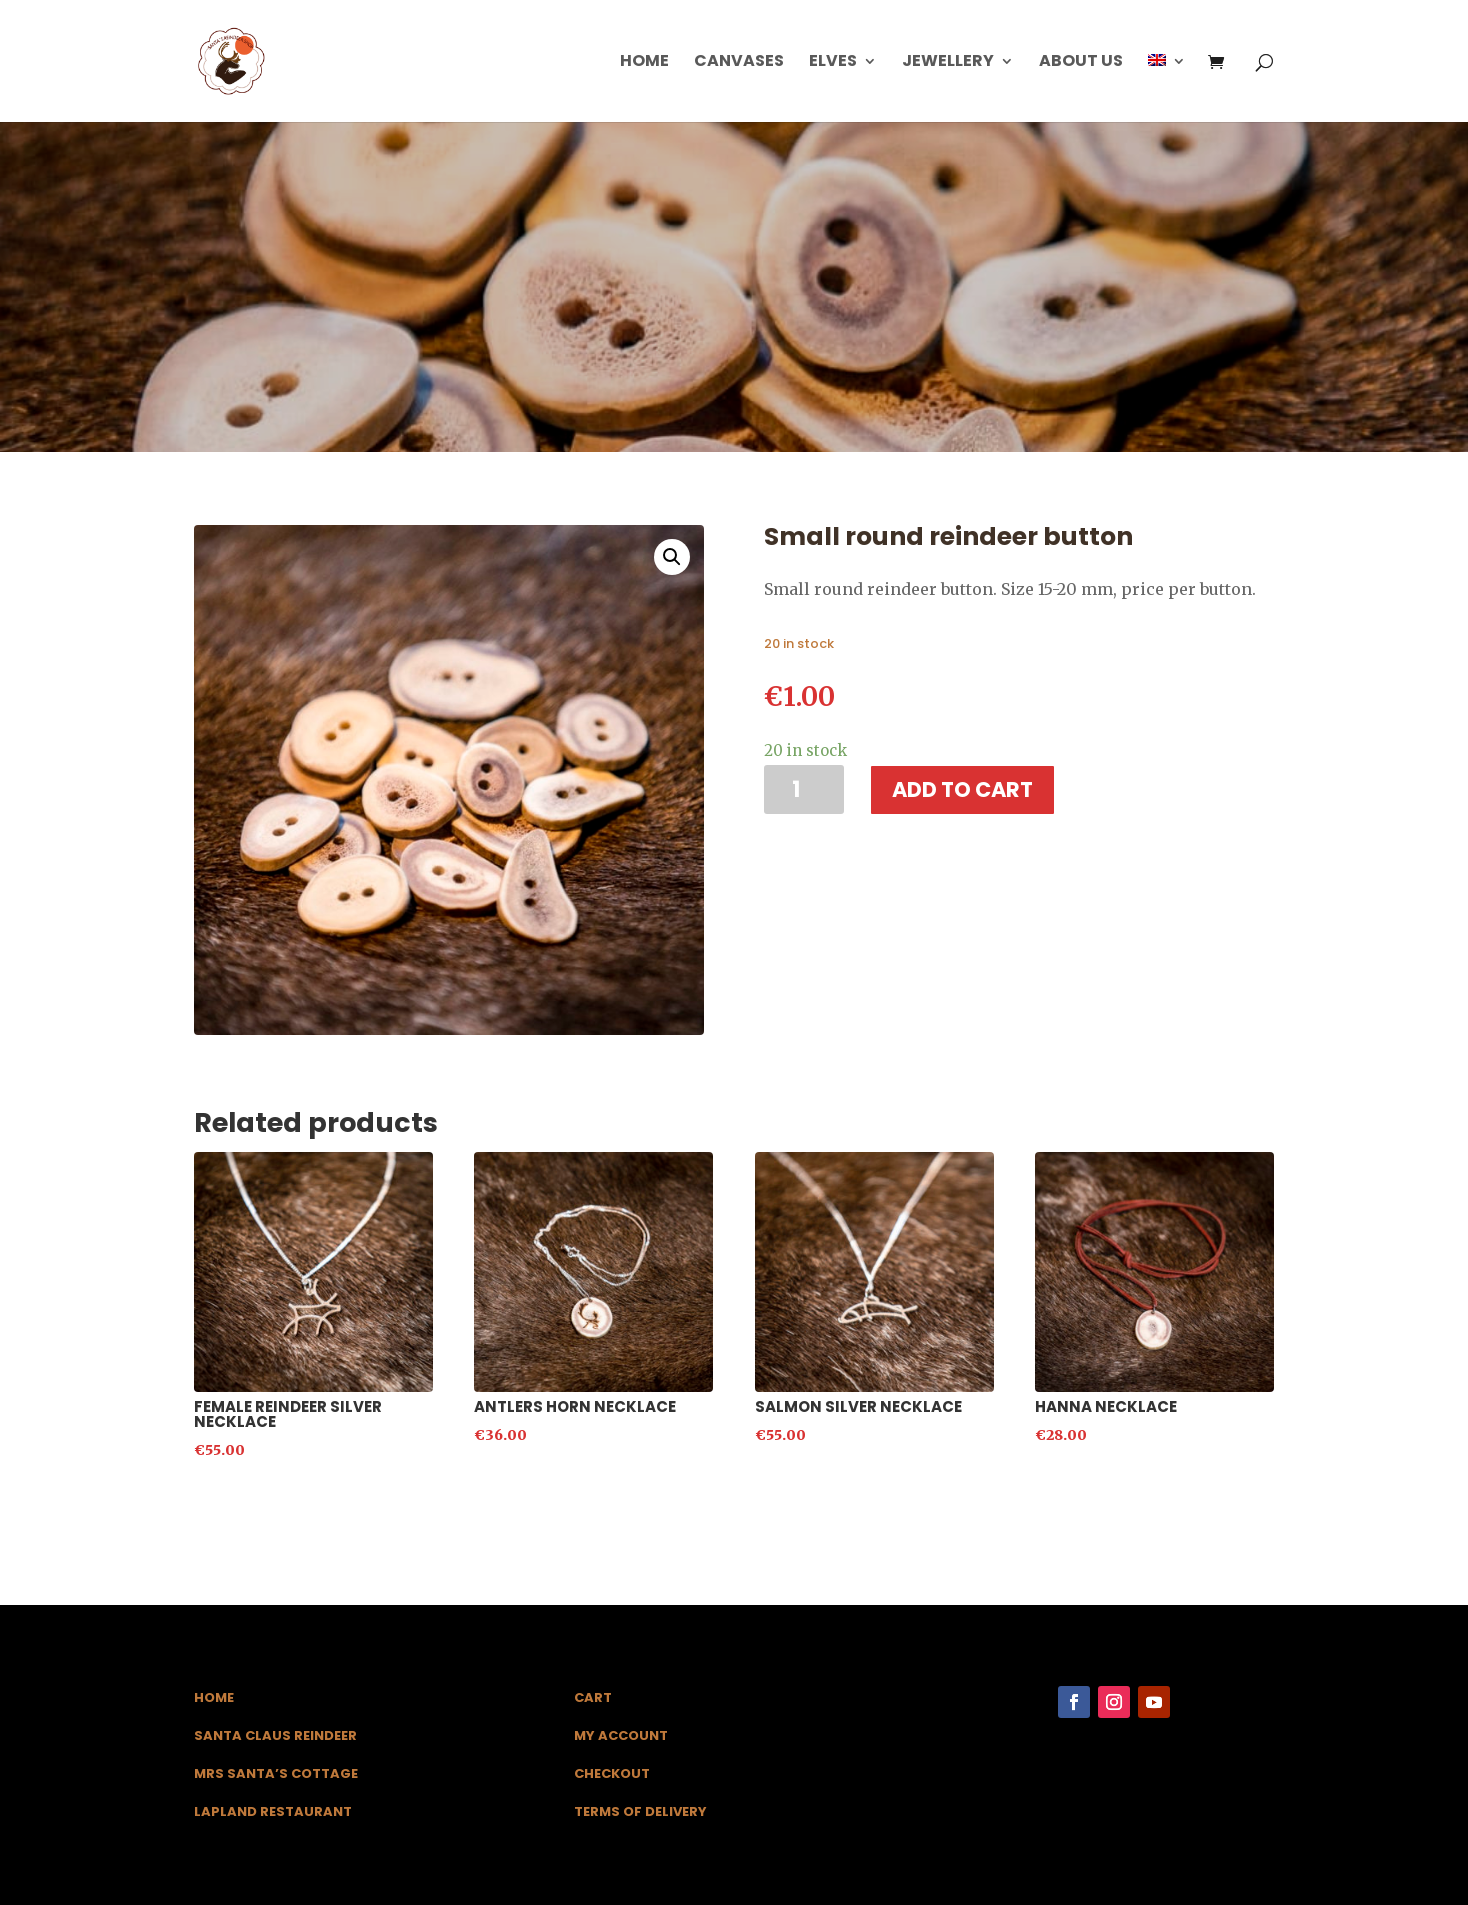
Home (644, 63)
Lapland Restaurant (273, 1811)
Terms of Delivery (640, 1811)
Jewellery (948, 63)
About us (1081, 63)
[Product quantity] (804, 789)
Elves (833, 63)
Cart (593, 1697)
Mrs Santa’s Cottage (276, 1773)
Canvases (739, 63)
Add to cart (962, 789)
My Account (621, 1735)
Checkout (612, 1773)
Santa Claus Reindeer (275, 1735)
